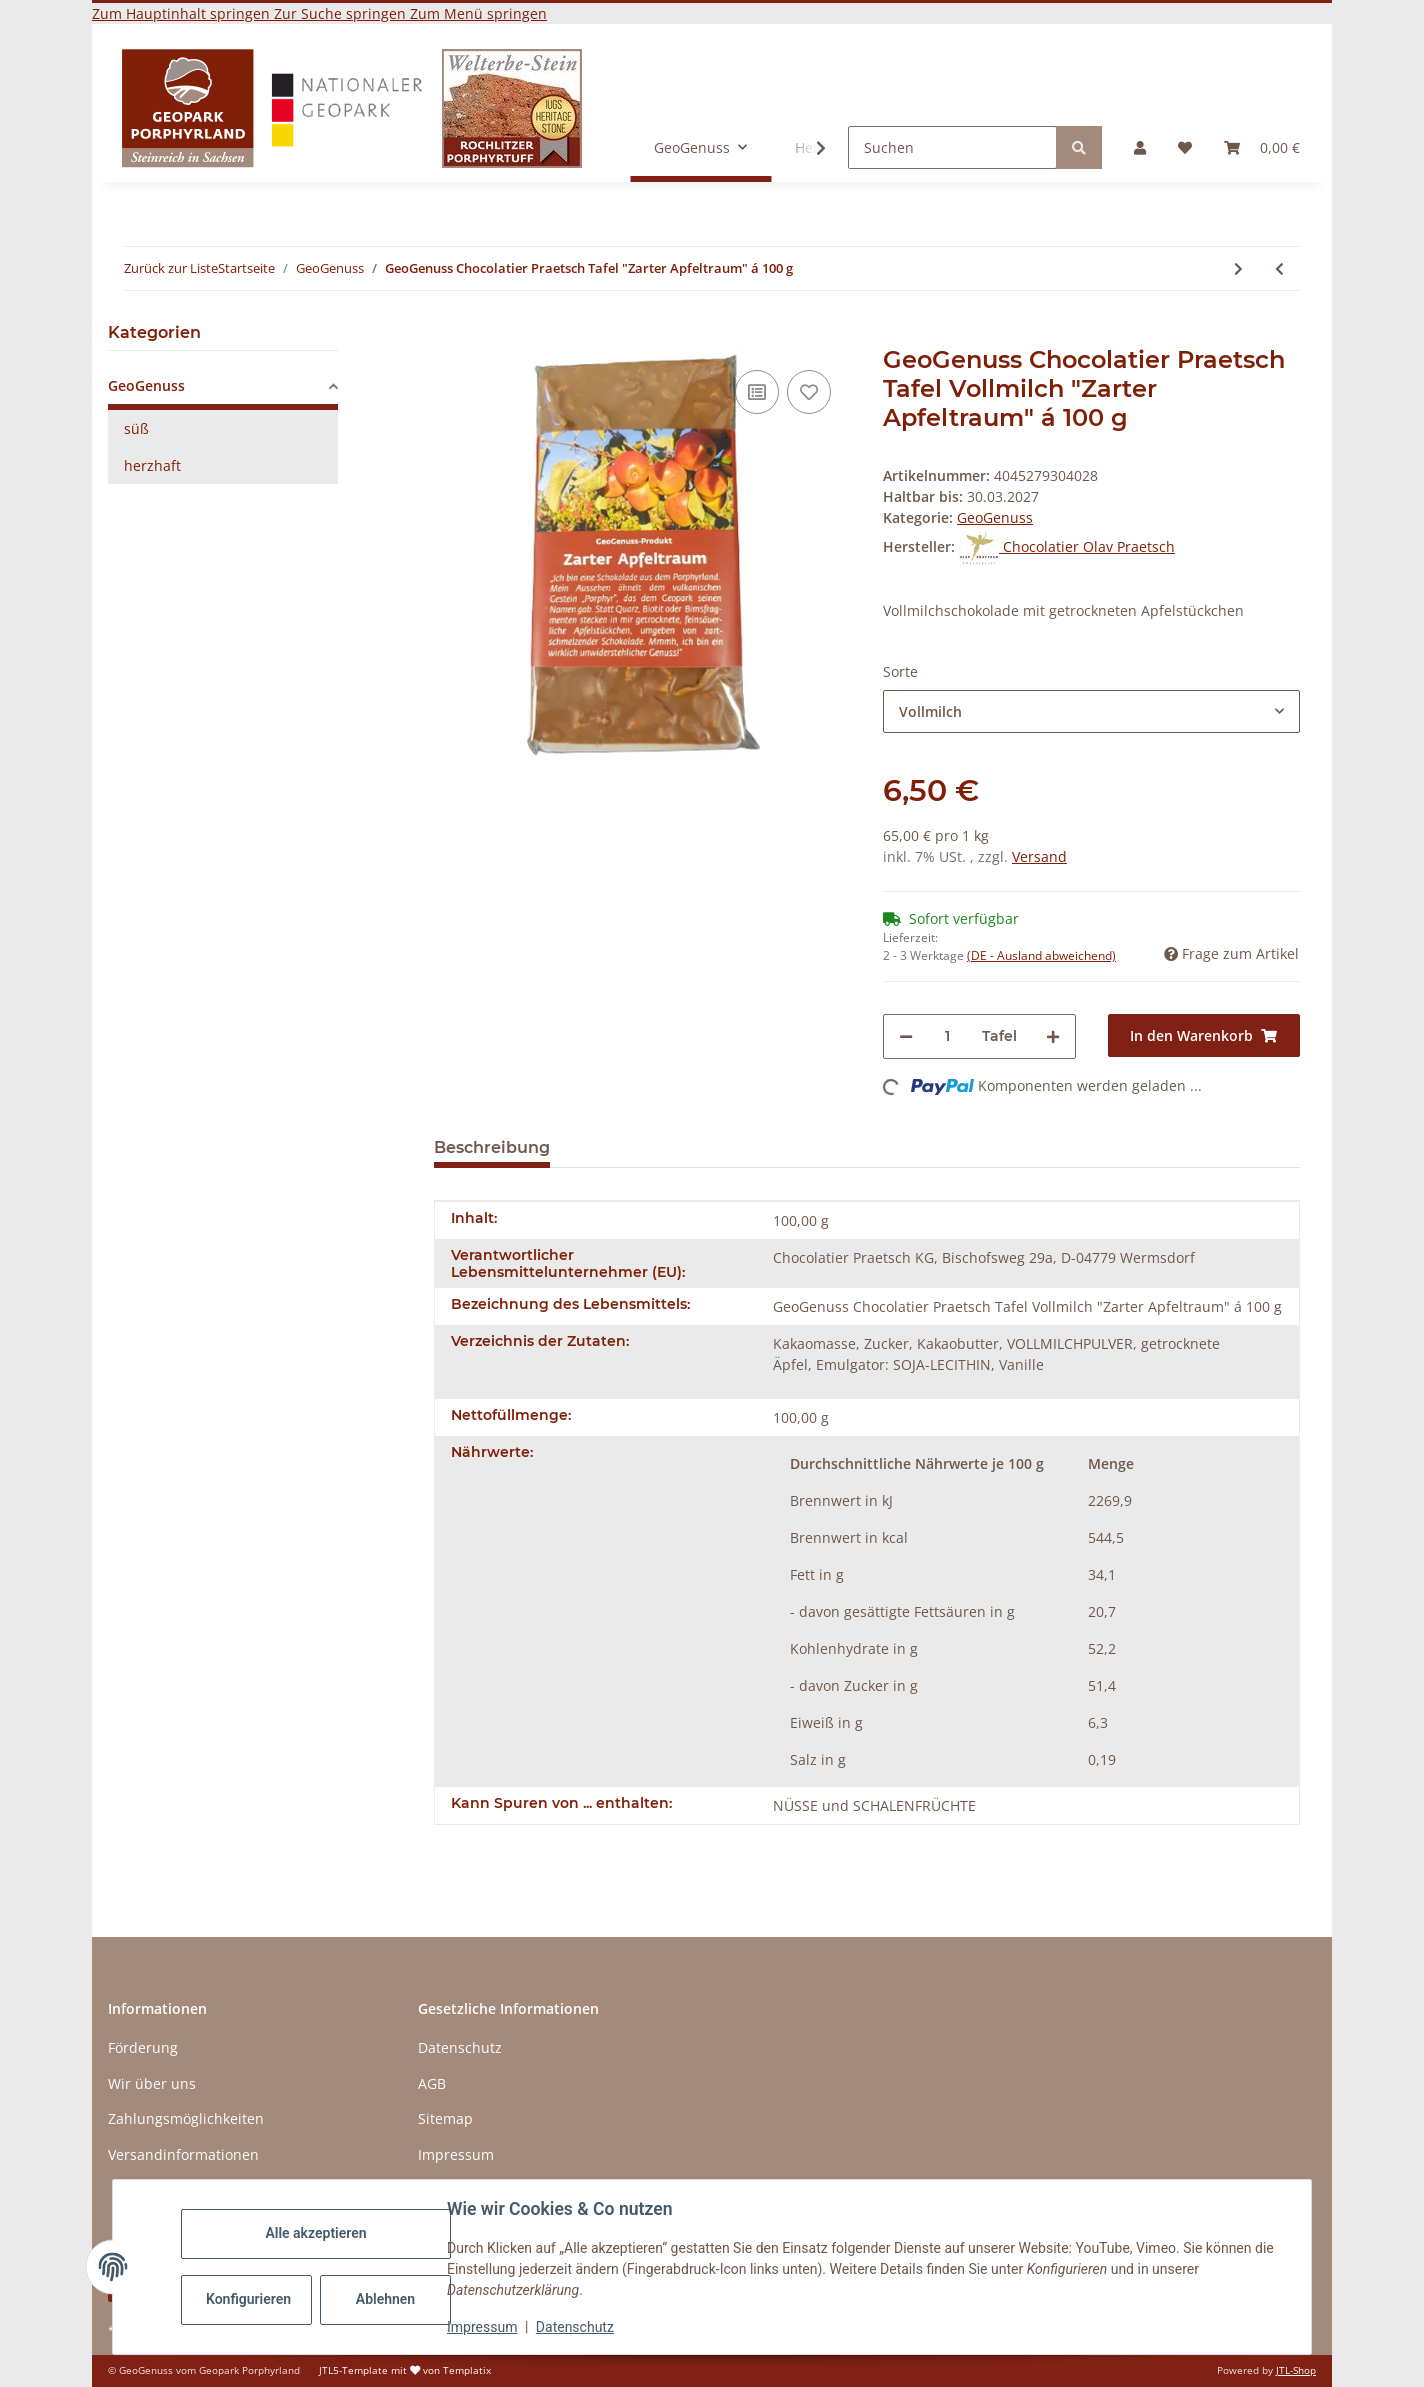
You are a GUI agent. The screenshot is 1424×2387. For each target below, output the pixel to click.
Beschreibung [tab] (492, 1147)
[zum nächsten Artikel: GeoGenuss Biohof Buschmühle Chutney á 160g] (1238, 268)
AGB (432, 2083)
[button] (1140, 147)
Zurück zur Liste (171, 268)
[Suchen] (952, 147)
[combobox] (1091, 711)
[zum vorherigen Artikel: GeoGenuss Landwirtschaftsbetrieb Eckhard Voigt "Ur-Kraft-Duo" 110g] (1279, 268)
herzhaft (152, 465)
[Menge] (947, 1036)
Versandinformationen (183, 2154)
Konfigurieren (248, 2299)
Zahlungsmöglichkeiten (186, 2118)
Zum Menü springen (478, 13)
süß (136, 428)
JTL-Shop (1296, 2370)
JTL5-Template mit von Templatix (405, 2370)
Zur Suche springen (342, 13)
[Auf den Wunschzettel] (809, 392)
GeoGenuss (995, 517)
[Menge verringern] (906, 1036)
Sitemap (445, 2118)
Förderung (143, 2047)
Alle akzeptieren (315, 2233)
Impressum (482, 2327)
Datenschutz (575, 2327)
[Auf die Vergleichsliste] (757, 392)
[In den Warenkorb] (450, 335)
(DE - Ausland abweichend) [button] (1041, 955)
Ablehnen (385, 2299)
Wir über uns (152, 2083)
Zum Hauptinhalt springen (183, 13)
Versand (1039, 856)
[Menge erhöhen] (1053, 1036)
